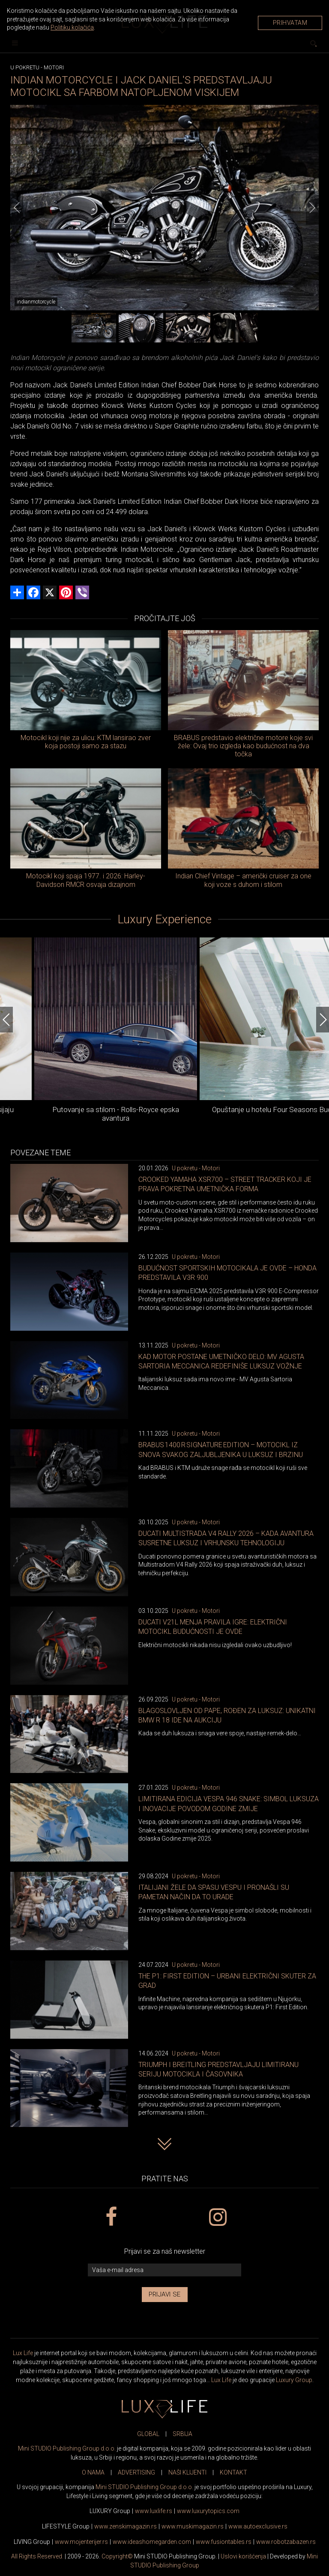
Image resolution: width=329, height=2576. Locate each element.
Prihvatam (290, 22)
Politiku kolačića (72, 27)
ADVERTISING (136, 2472)
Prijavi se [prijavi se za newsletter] (165, 2294)
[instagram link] (217, 2217)
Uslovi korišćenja (243, 2556)
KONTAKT (233, 2472)
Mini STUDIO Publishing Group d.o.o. (67, 2448)
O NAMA (93, 2472)
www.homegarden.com (152, 2541)
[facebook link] (111, 2217)
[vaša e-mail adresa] (164, 2270)
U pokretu (24, 67)
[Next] (312, 207)
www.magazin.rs (125, 2526)
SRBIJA (182, 2433)
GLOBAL (148, 2433)
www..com (208, 2511)
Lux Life (23, 2353)
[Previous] (16, 207)
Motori (54, 67)
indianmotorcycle (36, 302)
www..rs (153, 2511)
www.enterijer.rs (81, 2541)
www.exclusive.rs (257, 2526)
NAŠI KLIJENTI (187, 2472)
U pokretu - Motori (196, 1168)
